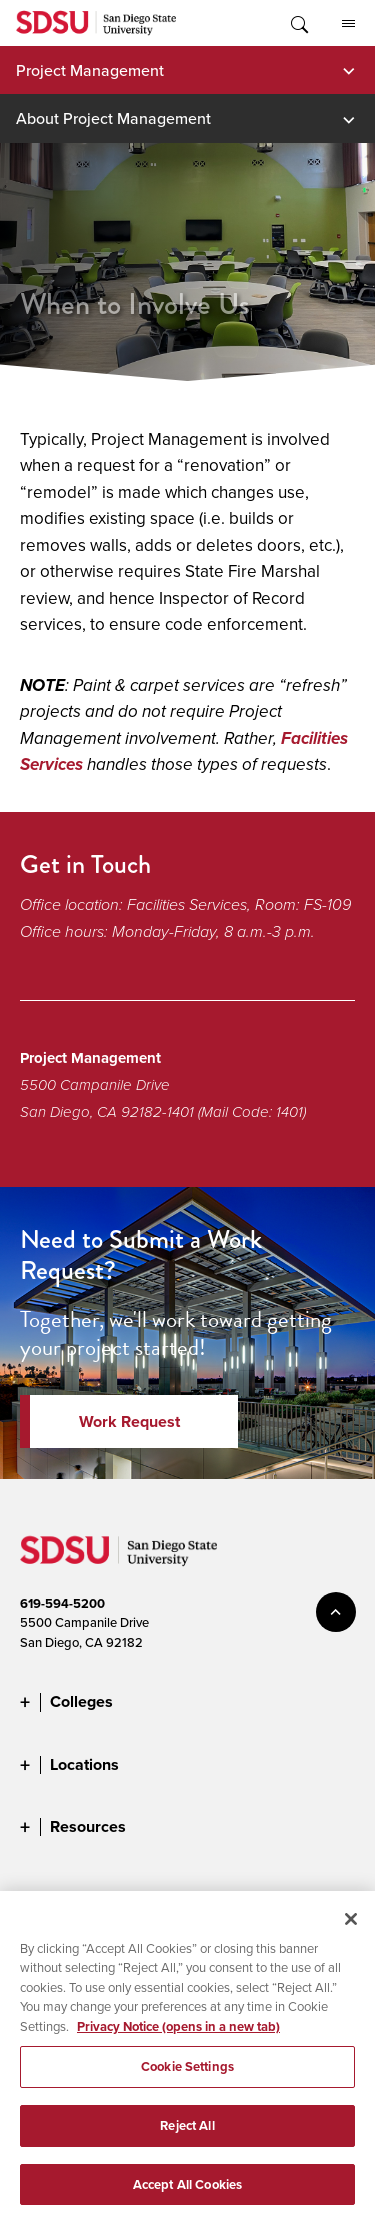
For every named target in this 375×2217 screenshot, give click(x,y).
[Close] (351, 1928)
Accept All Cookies (187, 2193)
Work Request (129, 1421)
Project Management (90, 70)
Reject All (187, 2134)
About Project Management (113, 118)
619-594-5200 (62, 1603)
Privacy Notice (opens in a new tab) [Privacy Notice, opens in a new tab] (178, 2035)
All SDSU (348, 24)
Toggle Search (298, 23)
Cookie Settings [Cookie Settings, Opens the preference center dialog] (187, 2075)
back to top (336, 1612)
